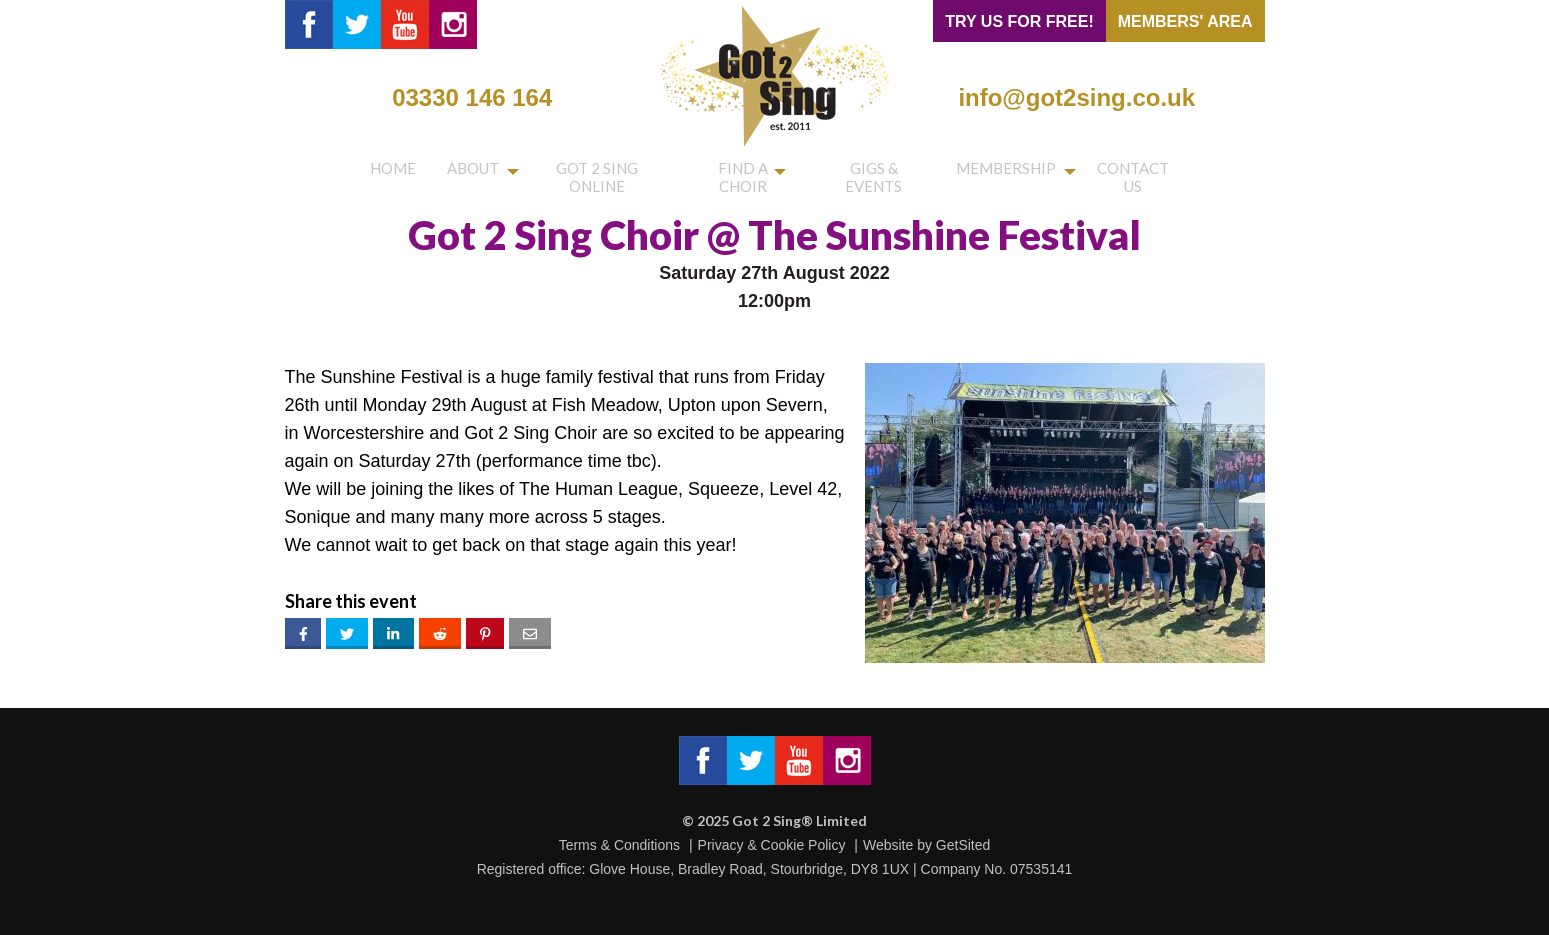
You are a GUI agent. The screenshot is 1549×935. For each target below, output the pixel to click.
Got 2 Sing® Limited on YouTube (405, 24)
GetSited (963, 845)
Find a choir (736, 172)
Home (388, 172)
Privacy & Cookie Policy (772, 845)
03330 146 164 (472, 97)
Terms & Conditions (619, 845)
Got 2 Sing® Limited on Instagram (453, 24)
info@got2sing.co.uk (1076, 97)
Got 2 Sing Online (587, 172)
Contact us (1135, 172)
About (458, 172)
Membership (1006, 172)
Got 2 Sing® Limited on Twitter (357, 24)
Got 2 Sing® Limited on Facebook (309, 24)
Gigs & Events (875, 172)
